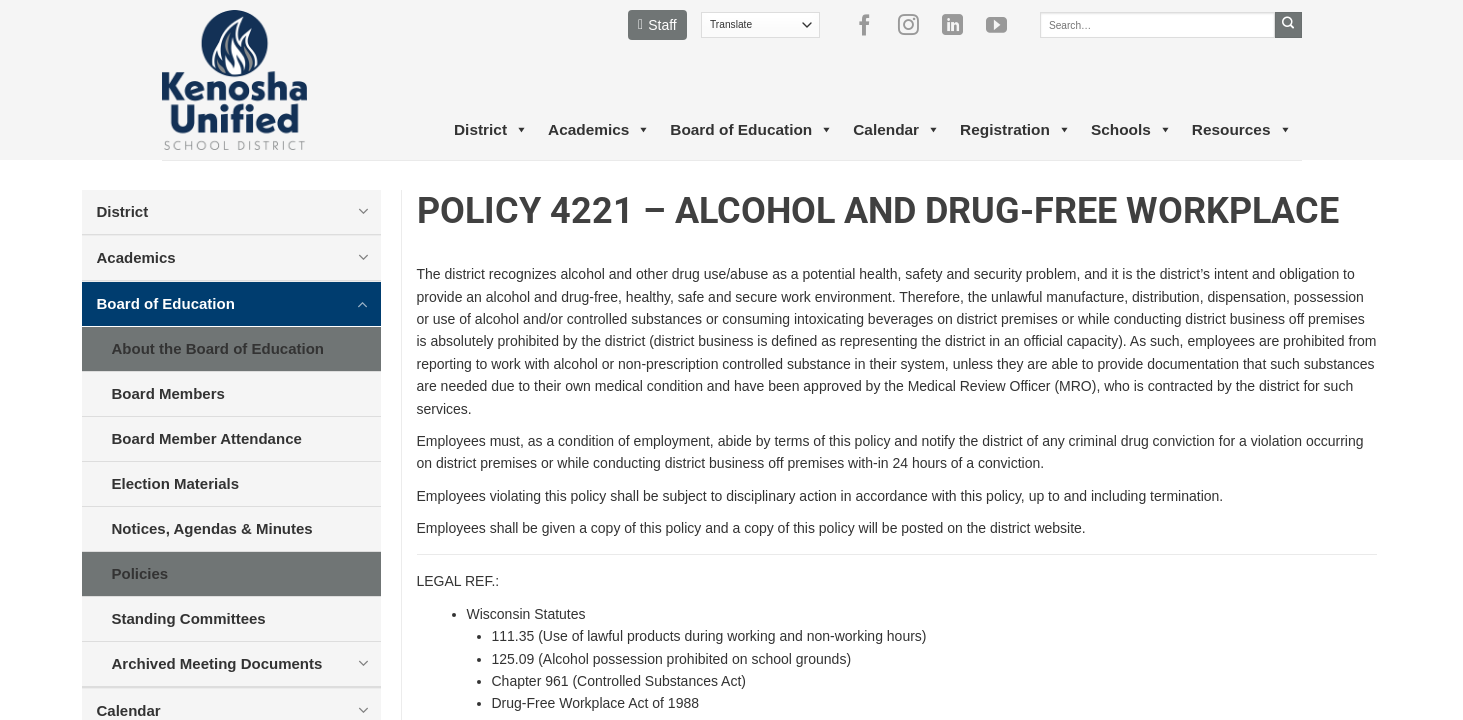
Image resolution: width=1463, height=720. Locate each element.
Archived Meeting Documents (217, 663)
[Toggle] (364, 211)
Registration (1015, 130)
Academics (599, 130)
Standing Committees (189, 618)
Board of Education (751, 130)
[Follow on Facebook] (872, 25)
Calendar (896, 130)
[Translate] (760, 25)
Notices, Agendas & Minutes (212, 528)
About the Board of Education (218, 348)
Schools (1131, 130)
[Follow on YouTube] (1004, 25)
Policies (140, 573)
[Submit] (1288, 25)
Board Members (168, 393)
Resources (1242, 130)
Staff (657, 25)
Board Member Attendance (207, 438)
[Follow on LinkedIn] (960, 25)
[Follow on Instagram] (916, 25)
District (491, 130)
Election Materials (176, 483)
